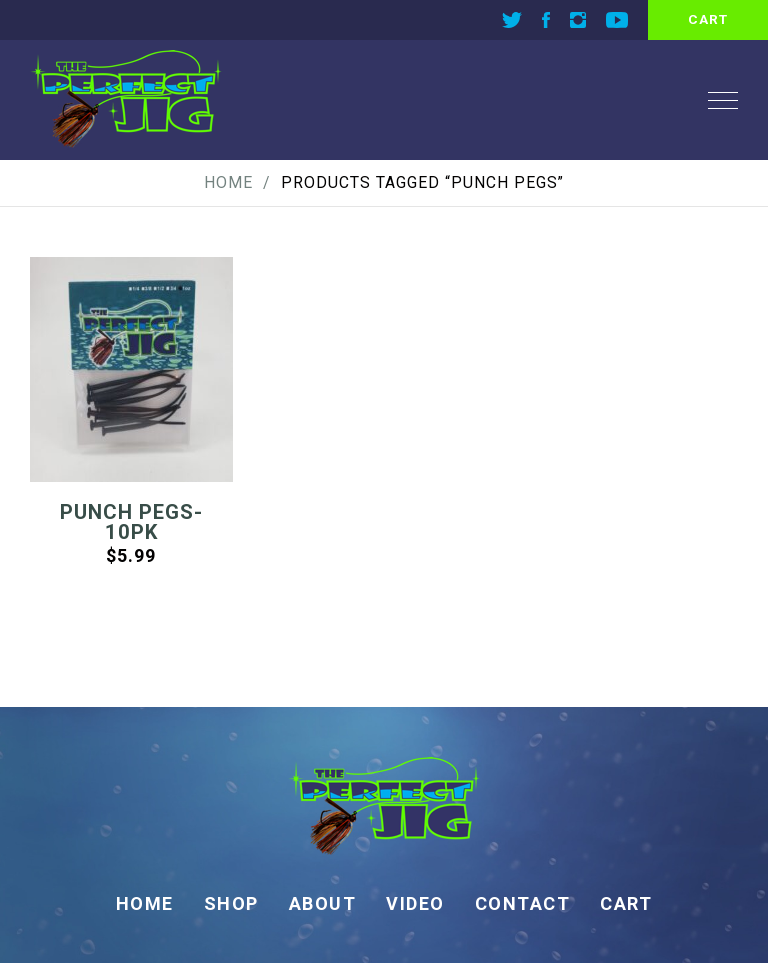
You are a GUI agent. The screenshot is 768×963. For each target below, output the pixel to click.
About (323, 903)
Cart (626, 903)
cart (708, 19)
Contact (523, 903)
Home (228, 182)
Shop (231, 903)
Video (415, 903)
